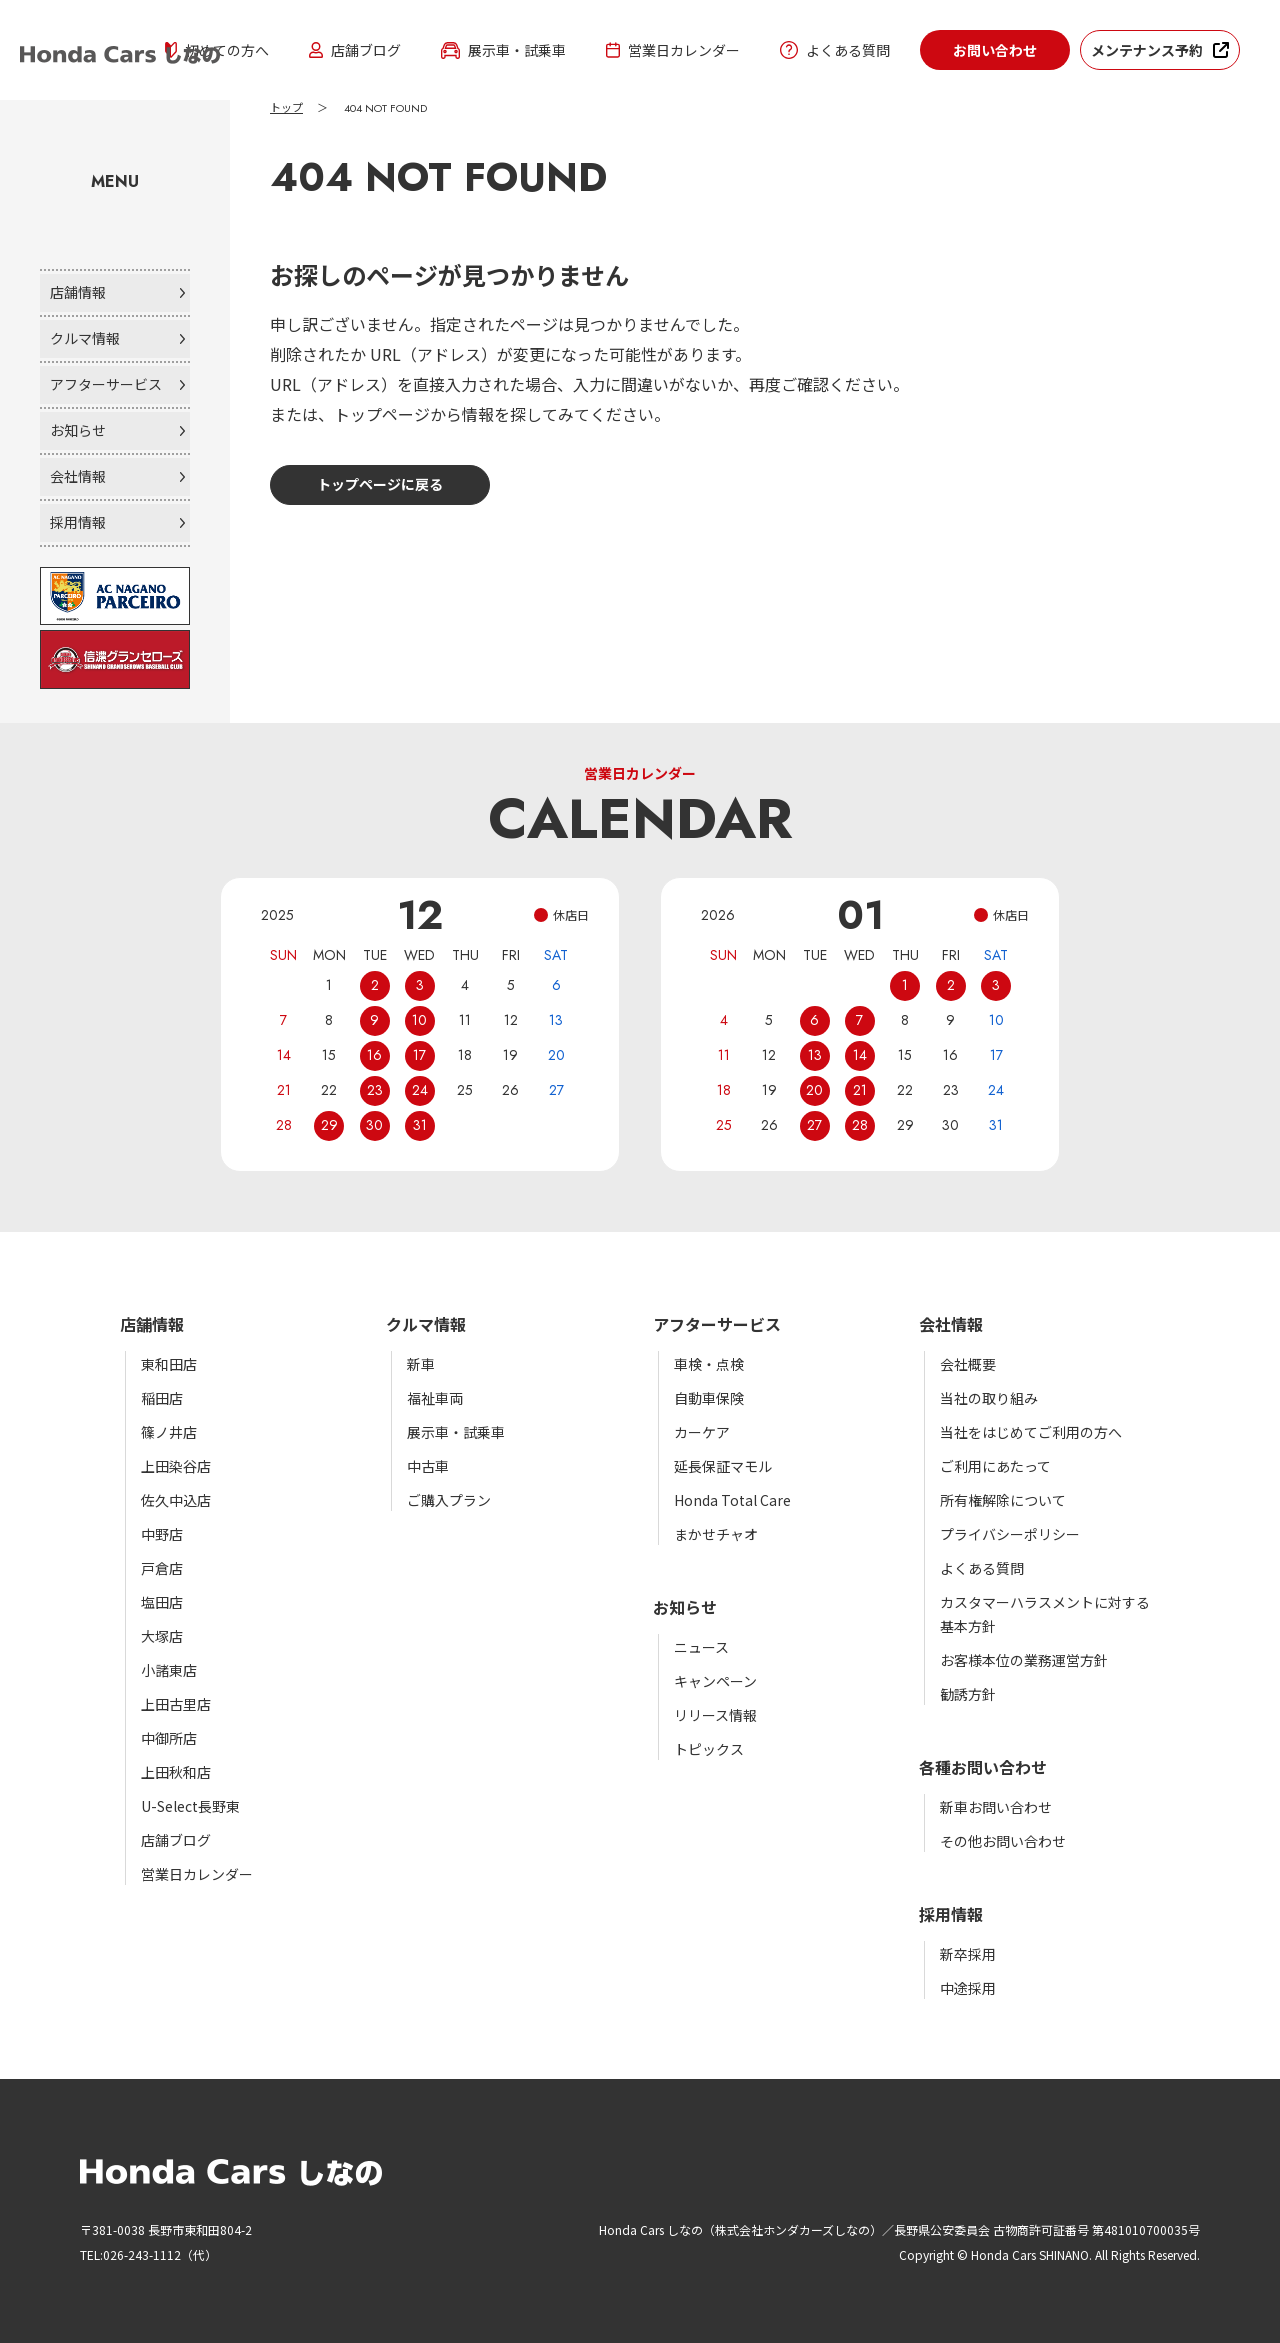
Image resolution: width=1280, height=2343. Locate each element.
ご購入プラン (449, 1500)
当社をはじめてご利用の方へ (1031, 1432)
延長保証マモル (723, 1466)
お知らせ (78, 430)
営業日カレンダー (673, 50)
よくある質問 (835, 50)
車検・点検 (709, 1364)
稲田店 (162, 1398)
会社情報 (78, 476)
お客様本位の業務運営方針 (1024, 1660)
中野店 (162, 1534)
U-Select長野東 (190, 1806)
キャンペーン (715, 1681)
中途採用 (968, 1988)
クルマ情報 (85, 338)
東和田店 (169, 1364)
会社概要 (968, 1364)
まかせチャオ (716, 1534)
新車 (421, 1364)
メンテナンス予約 (1147, 50)
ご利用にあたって (995, 1466)
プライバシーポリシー (1010, 1534)
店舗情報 (78, 292)
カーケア (702, 1432)
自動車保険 (709, 1398)
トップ (286, 108)
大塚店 (162, 1636)
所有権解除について (1003, 1500)
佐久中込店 (176, 1500)
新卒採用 (968, 1954)
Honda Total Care (732, 1500)
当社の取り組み (989, 1398)
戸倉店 (162, 1568)
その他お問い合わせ (1003, 1841)
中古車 (428, 1466)
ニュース (701, 1647)
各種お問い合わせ (983, 1767)
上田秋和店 (176, 1772)
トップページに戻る (380, 484)
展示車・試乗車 (503, 50)
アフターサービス (106, 384)
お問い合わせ (995, 50)
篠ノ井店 (169, 1432)
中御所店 (169, 1738)
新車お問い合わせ (996, 1807)
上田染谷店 (176, 1466)
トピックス (709, 1749)
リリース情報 (715, 1715)
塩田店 (162, 1602)
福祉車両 (435, 1398)
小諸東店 (169, 1670)
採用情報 (78, 522)
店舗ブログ (355, 50)
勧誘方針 (968, 1694)
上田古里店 (176, 1704)
